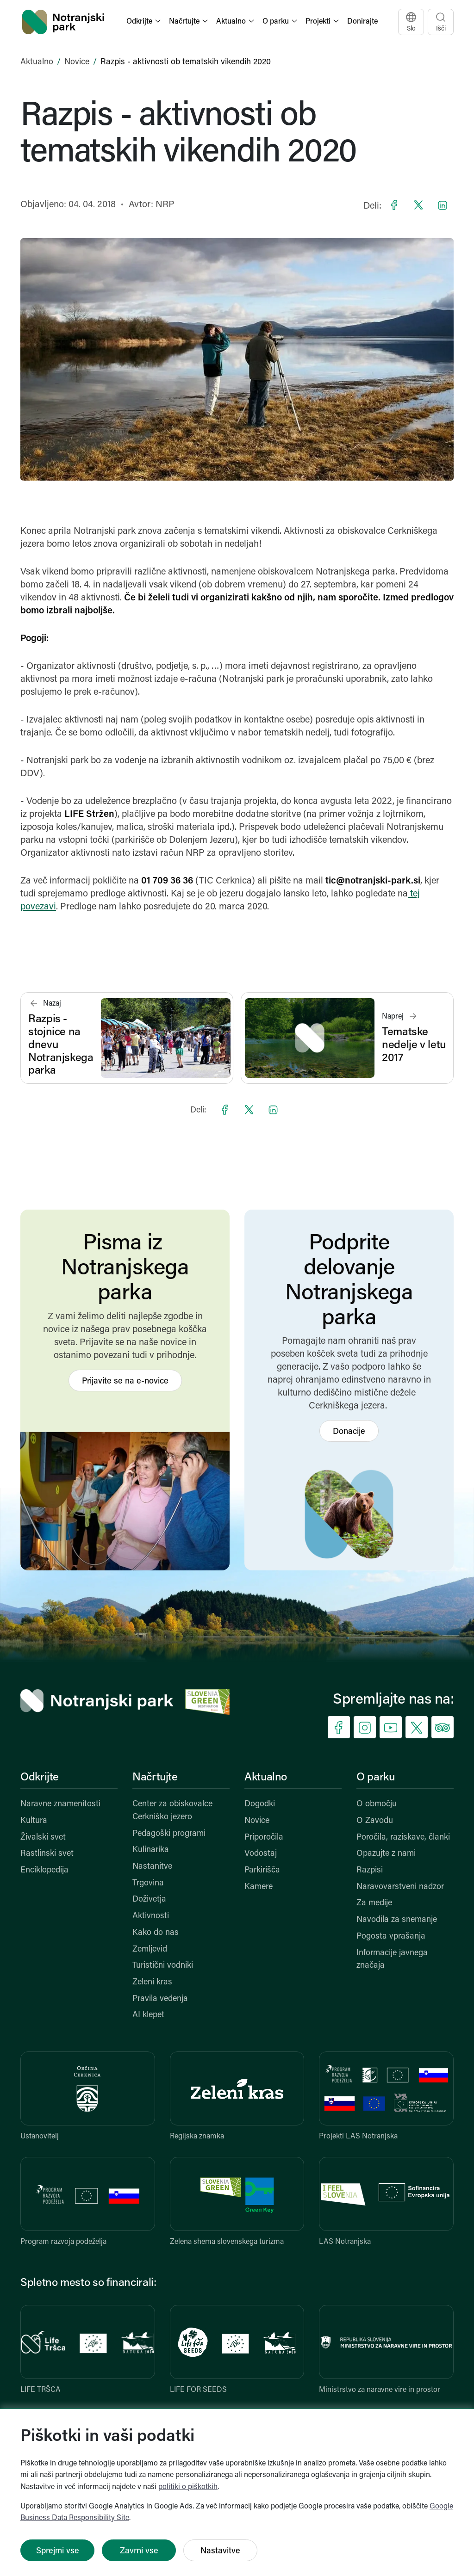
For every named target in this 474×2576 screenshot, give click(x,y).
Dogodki (259, 1804)
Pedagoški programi (169, 1833)
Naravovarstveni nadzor (400, 1887)
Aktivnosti (150, 1916)
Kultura (33, 1820)
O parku (375, 1777)
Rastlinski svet (47, 1853)
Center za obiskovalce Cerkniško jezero (172, 1811)
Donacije (349, 1431)
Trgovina (148, 1883)
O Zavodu (374, 1820)
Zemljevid (149, 1949)
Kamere (258, 1887)
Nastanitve (152, 1866)
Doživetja (149, 1899)
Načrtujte (155, 1777)
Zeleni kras (152, 1982)
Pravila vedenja (160, 1999)
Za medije (374, 1903)
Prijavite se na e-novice (125, 1381)
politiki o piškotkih (188, 2487)
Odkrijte (39, 1777)
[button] (144, 22)
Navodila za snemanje (396, 1919)
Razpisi (369, 1870)
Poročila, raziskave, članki (403, 1837)
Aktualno (36, 62)
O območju (376, 1804)
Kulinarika (150, 1850)
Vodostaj (260, 1853)
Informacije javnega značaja (392, 1960)
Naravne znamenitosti (60, 1804)
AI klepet (148, 2015)
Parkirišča (262, 1870)
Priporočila (263, 1837)
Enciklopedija (44, 1870)
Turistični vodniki (162, 1965)
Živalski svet (43, 1837)
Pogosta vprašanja (390, 1936)
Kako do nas (155, 1932)
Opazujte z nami (386, 1853)
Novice (76, 62)
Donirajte (362, 21)
